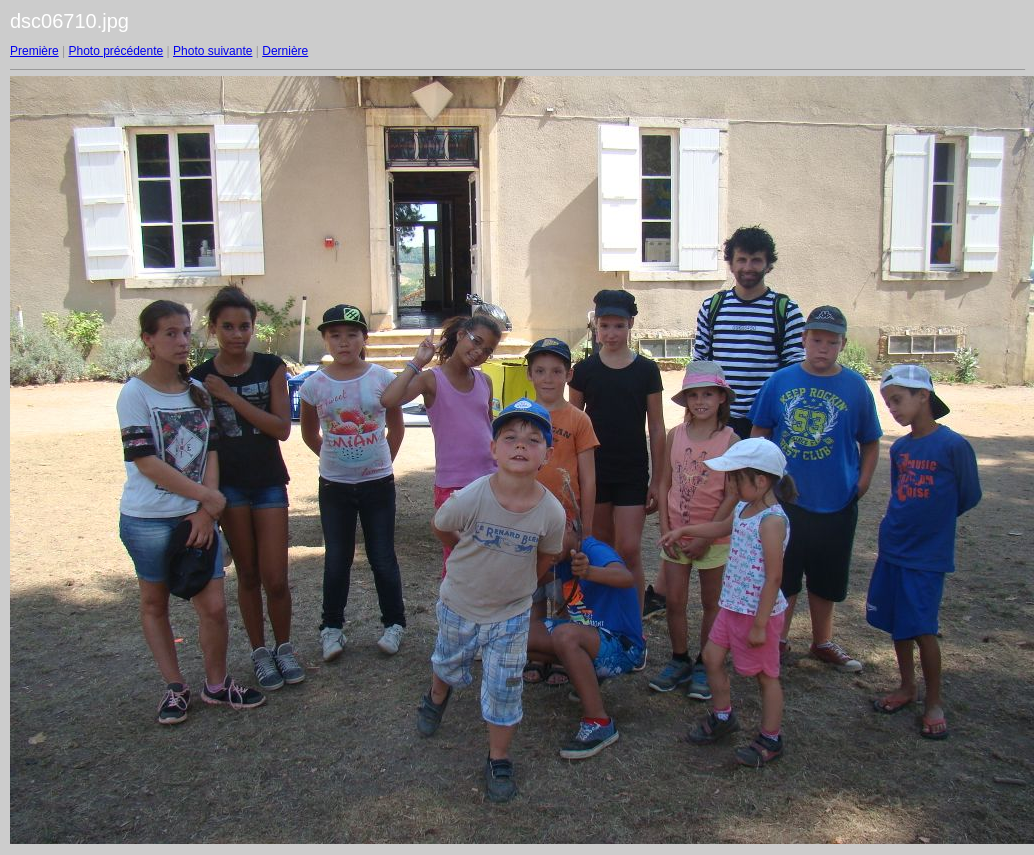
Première (34, 51)
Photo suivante (212, 51)
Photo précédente (115, 51)
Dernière (285, 51)
